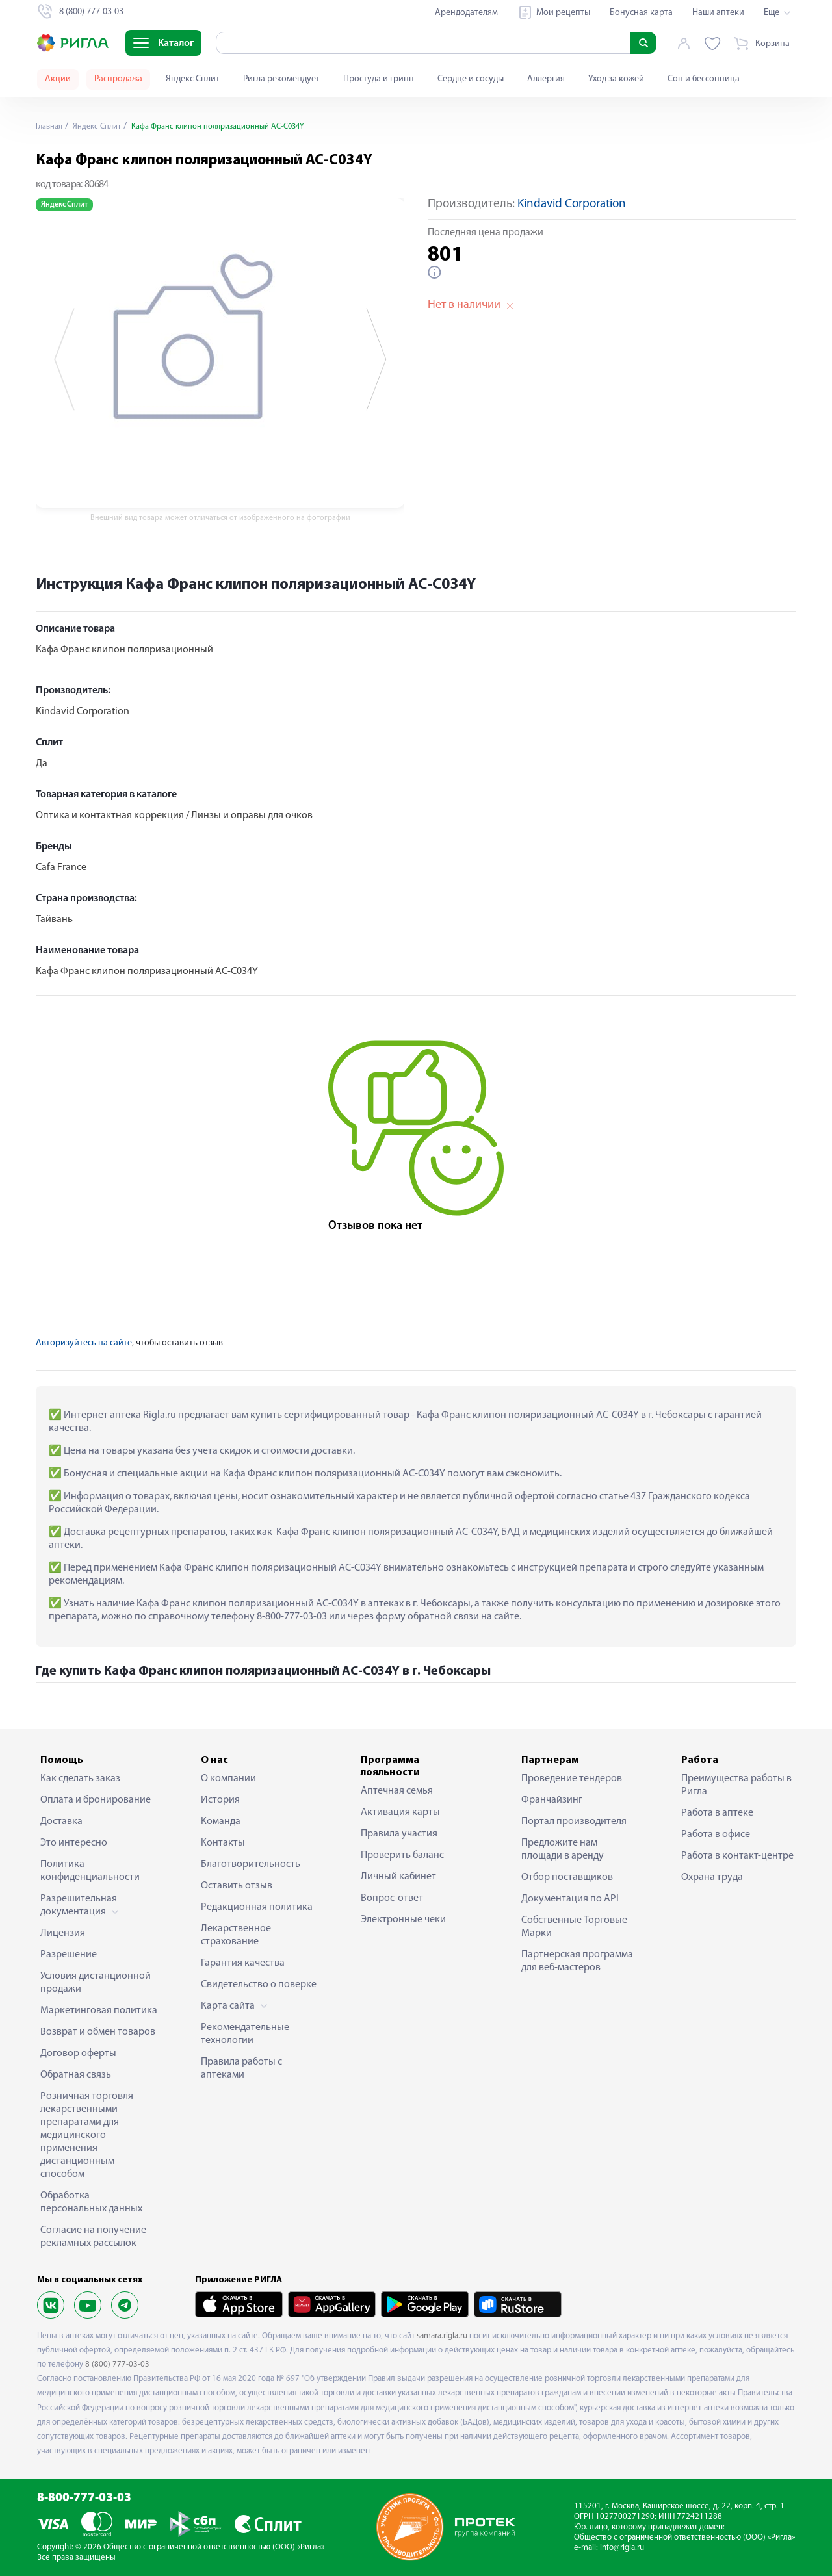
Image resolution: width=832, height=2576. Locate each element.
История (220, 1800)
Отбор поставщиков (567, 1877)
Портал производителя (574, 1821)
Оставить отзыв (236, 1886)
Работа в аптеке (717, 1813)
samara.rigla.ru (442, 2336)
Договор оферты (78, 2053)
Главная (51, 126)
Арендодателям (466, 13)
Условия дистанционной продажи (95, 1982)
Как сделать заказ (80, 1778)
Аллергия (546, 79)
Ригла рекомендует (281, 79)
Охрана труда (712, 1877)
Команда (220, 1821)
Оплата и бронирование (95, 1800)
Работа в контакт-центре (737, 1856)
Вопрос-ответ (392, 1898)
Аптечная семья (397, 1791)
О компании (228, 1778)
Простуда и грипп (378, 79)
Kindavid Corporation (571, 204)
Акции (58, 79)
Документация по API (570, 1899)
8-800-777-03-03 (84, 2498)
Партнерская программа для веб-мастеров (577, 1961)
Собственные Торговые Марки (574, 1926)
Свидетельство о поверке (259, 1984)
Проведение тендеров (571, 1778)
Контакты (223, 1843)
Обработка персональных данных (91, 2202)
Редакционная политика (257, 1907)
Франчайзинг (551, 1800)
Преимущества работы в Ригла (736, 1785)
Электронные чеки (403, 1919)
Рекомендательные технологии (245, 2034)
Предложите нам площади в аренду (562, 1849)
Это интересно (73, 1843)
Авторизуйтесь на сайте (84, 1343)
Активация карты (400, 1812)
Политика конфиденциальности (90, 1871)
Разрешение (68, 1955)
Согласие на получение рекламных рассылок (93, 2236)
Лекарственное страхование (236, 1935)
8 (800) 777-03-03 (117, 2364)
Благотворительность (250, 1864)
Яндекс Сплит (193, 79)
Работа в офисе (715, 1834)
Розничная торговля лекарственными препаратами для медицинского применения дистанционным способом (86, 2135)
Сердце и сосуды (470, 79)
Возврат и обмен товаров (97, 2032)
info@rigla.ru (622, 2548)
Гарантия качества (243, 1963)
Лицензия (62, 1933)
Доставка (61, 1821)
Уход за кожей (616, 79)
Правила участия (399, 1834)
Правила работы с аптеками (241, 2068)
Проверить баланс (402, 1855)
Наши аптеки (718, 13)
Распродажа (118, 79)
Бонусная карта (641, 13)
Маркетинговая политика (98, 2010)
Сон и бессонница (704, 79)
